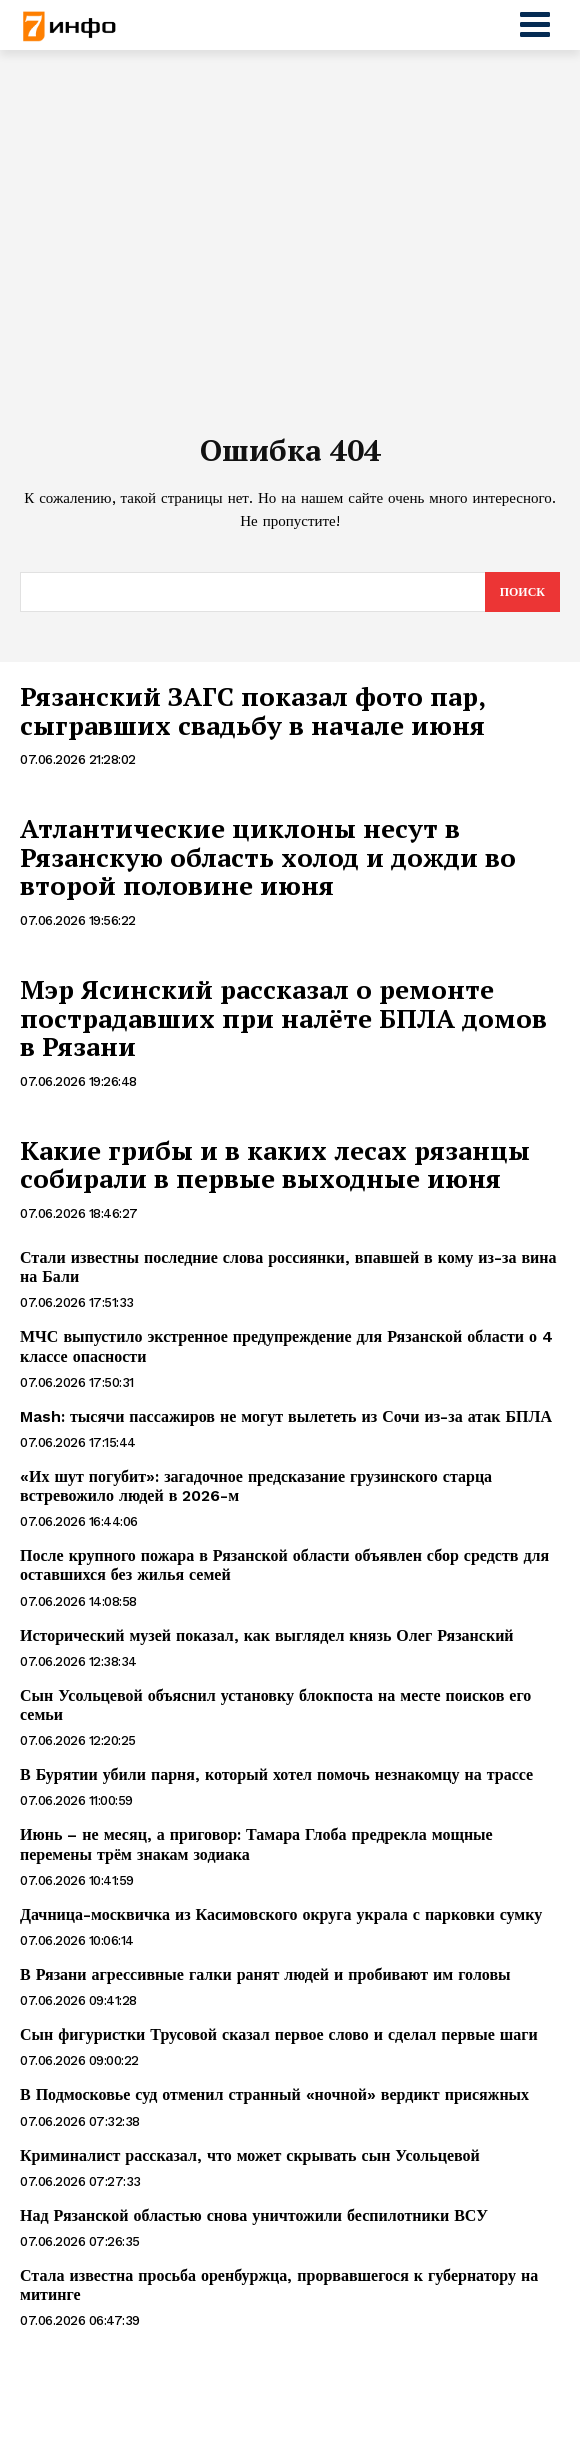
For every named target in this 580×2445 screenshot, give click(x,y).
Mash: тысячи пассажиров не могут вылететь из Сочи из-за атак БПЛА (286, 1416)
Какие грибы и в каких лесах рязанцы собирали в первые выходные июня (275, 1164)
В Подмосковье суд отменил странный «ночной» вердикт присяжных (274, 2094)
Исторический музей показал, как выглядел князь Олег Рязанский (267, 1635)
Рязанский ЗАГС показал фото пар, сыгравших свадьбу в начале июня (253, 710)
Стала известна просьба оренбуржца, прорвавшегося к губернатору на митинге (279, 2285)
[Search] (522, 592)
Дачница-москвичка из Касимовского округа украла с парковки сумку (281, 1914)
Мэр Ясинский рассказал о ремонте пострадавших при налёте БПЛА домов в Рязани (283, 1017)
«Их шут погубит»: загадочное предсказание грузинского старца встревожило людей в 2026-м (256, 1486)
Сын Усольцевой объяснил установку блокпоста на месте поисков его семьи (275, 1705)
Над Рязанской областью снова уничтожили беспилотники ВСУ (254, 2215)
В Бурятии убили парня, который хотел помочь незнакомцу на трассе (276, 1774)
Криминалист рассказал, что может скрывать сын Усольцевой (250, 2155)
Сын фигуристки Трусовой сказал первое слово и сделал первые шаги (279, 2034)
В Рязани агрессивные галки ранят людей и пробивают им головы (265, 1974)
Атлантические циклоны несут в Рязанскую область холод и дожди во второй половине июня (268, 856)
